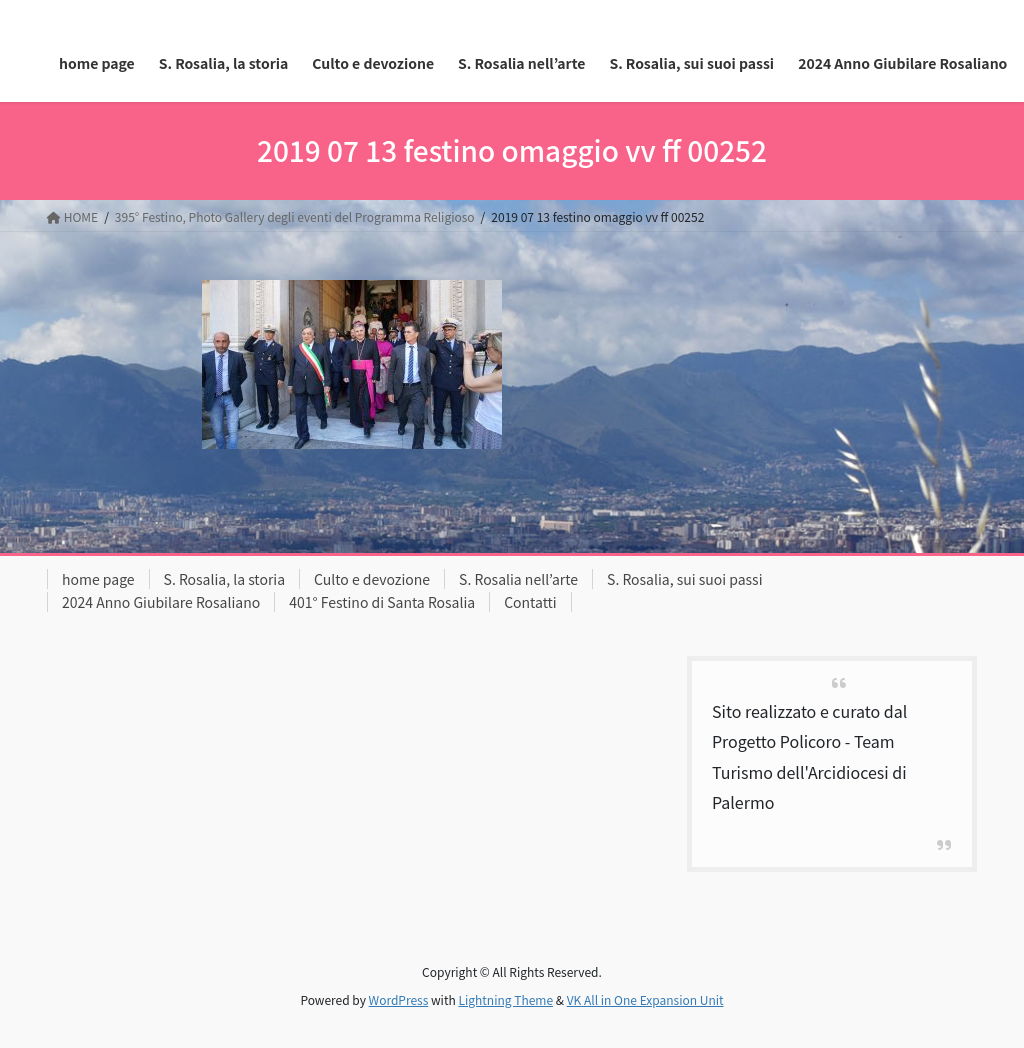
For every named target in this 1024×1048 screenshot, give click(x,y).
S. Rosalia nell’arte (518, 579)
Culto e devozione (372, 579)
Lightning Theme (505, 999)
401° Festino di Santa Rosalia (382, 602)
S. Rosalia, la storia (225, 579)
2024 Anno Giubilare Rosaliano (161, 602)
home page (98, 579)
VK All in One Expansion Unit (645, 999)
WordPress (399, 999)
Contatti (530, 602)
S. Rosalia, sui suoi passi (684, 579)
